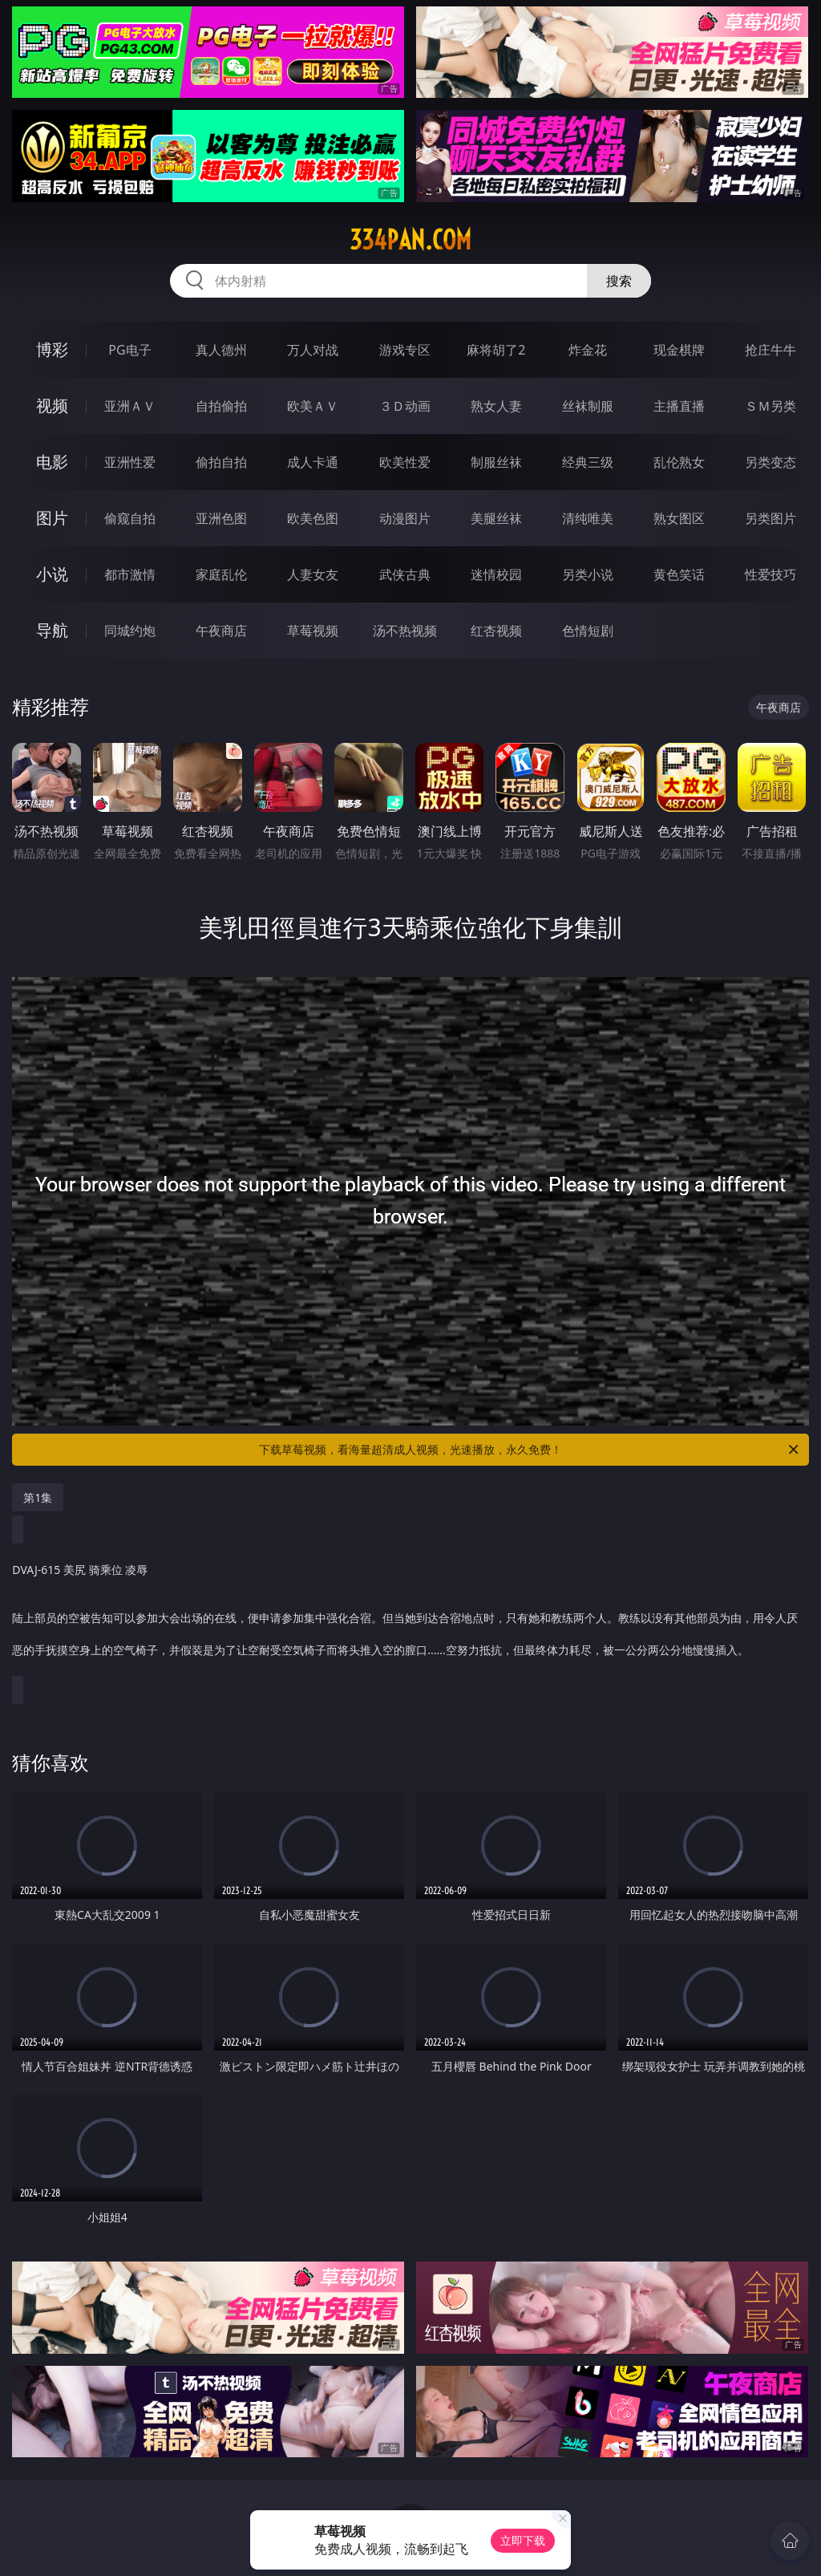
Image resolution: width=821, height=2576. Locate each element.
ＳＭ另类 (770, 406)
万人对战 (312, 350)
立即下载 (522, 2540)
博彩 (52, 349)
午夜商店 (221, 630)
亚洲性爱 (130, 462)
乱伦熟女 (679, 462)
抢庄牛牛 (770, 350)
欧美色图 (312, 518)
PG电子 (129, 350)
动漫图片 (405, 518)
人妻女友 (312, 574)
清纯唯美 (587, 518)
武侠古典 (405, 574)
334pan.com (410, 240)
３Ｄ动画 (405, 406)
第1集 (37, 1497)
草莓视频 (312, 630)
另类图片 (770, 518)
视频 (52, 405)
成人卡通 (312, 462)
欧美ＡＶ (312, 406)
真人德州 (221, 350)
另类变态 (770, 462)
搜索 (619, 281)
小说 (52, 574)
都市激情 (130, 574)
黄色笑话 (679, 574)
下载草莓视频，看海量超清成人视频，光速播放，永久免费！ (530, 1449)
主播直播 (679, 406)
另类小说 (587, 574)
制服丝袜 (496, 462)
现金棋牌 (679, 350)
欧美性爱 (405, 462)
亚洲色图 (221, 518)
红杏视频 (496, 630)
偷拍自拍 (221, 462)
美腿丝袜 (496, 518)
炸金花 (587, 350)
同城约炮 (130, 630)
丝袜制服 (587, 406)
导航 (52, 630)
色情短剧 (587, 630)
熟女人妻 (496, 406)
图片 (52, 518)
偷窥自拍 (130, 518)
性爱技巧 (770, 574)
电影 (52, 462)
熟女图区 (679, 518)
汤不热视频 (405, 630)
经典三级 (587, 462)
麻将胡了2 (496, 350)
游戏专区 (405, 350)
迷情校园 (496, 574)
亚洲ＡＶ (130, 406)
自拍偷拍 (221, 406)
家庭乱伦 (221, 574)
